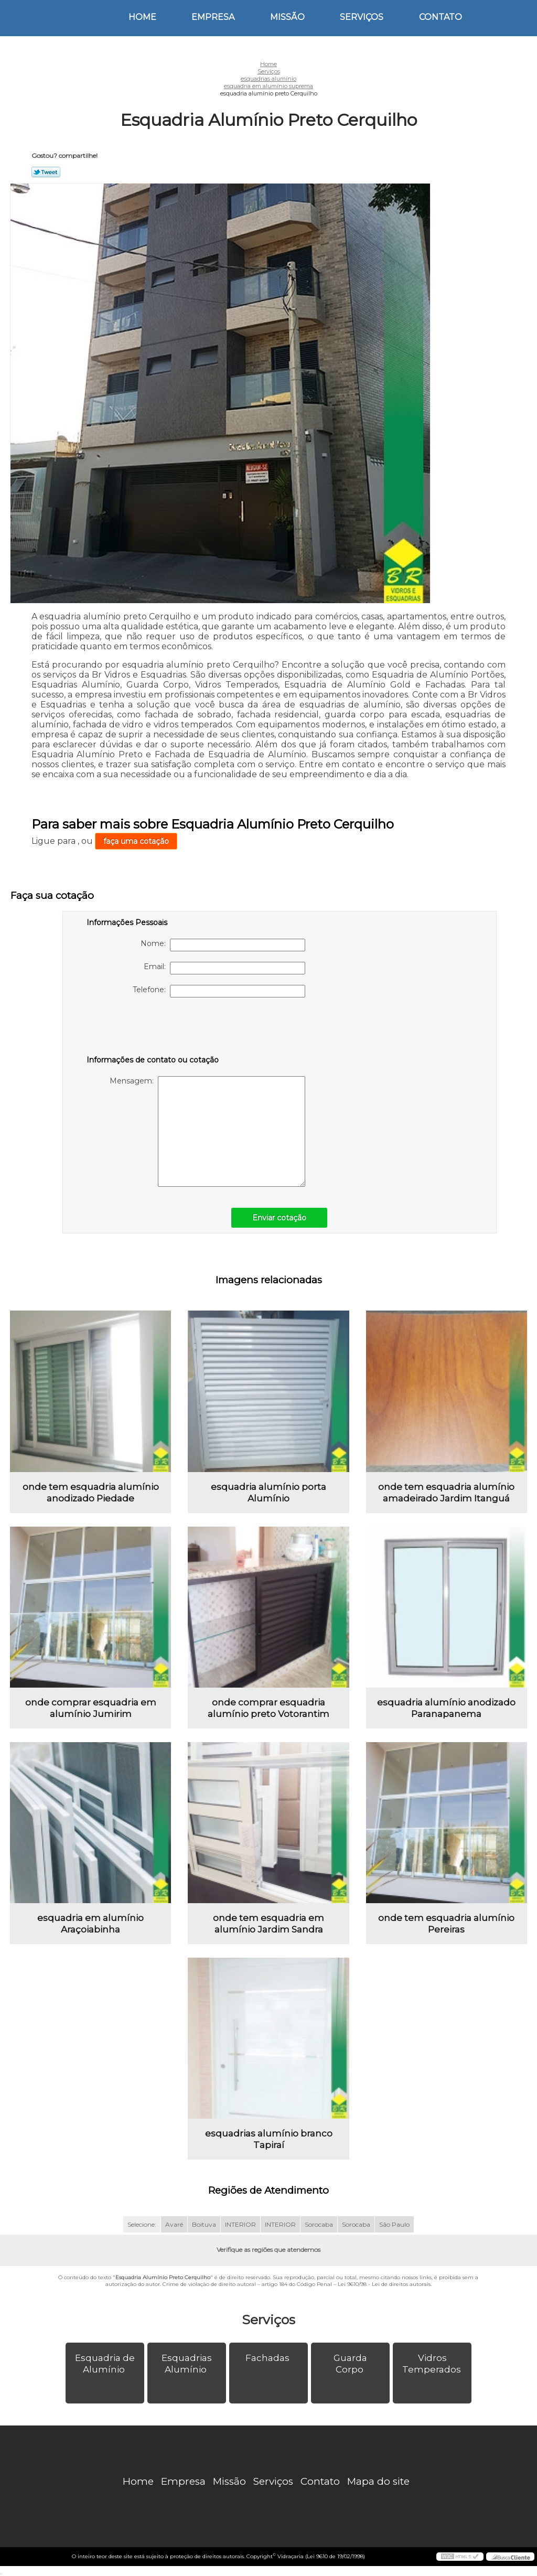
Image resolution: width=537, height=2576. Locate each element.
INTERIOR (240, 2224)
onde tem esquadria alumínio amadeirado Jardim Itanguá (446, 1493)
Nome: (223, 945)
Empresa (212, 17)
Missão (287, 17)
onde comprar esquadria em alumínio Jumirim (90, 1708)
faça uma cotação (136, 841)
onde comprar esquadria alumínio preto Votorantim (268, 1708)
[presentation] (153, 1028)
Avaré (174, 2224)
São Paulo (394, 2224)
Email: (224, 968)
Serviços (361, 17)
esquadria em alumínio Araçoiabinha (90, 1924)
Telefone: (219, 991)
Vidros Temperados (432, 2364)
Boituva (204, 2224)
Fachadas (268, 2358)
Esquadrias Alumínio (187, 2364)
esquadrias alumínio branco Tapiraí (268, 2139)
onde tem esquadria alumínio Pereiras (446, 1924)
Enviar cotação (279, 1217)
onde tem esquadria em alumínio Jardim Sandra (268, 1924)
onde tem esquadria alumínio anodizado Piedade (91, 1493)
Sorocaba (319, 2224)
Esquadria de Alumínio (105, 2364)
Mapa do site (378, 2481)
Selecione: (141, 2224)
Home (142, 17)
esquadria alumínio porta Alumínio (268, 1493)
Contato (440, 17)
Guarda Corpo (350, 2364)
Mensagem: (207, 1131)
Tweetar (45, 172)
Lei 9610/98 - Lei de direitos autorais (384, 2284)
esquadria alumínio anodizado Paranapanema (446, 1708)
